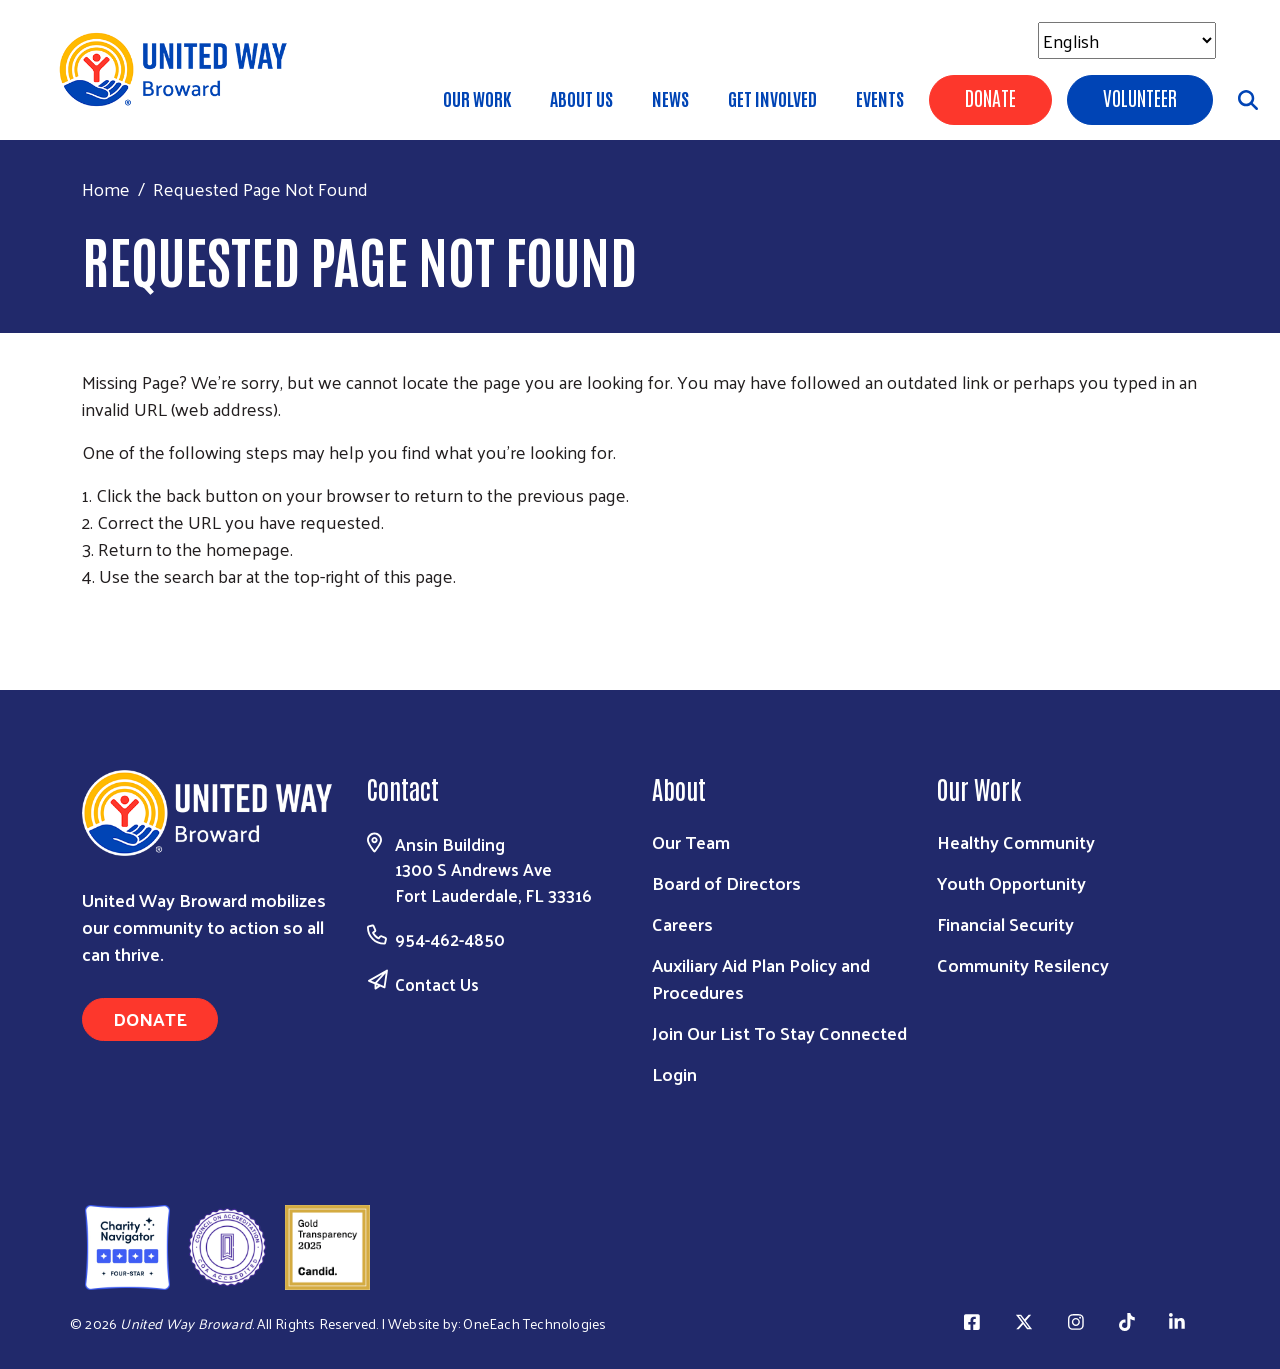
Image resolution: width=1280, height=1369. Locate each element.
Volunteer (1140, 97)
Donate (990, 97)
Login (674, 1073)
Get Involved (772, 98)
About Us (581, 98)
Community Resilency (1023, 964)
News (670, 98)
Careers (682, 923)
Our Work (477, 98)
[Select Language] (1127, 40)
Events (880, 98)
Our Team (691, 841)
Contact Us (437, 984)
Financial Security (1005, 923)
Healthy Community (1016, 841)
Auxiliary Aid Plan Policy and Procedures (761, 978)
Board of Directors (726, 882)
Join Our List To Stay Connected (779, 1032)
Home (106, 188)
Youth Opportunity (1011, 882)
